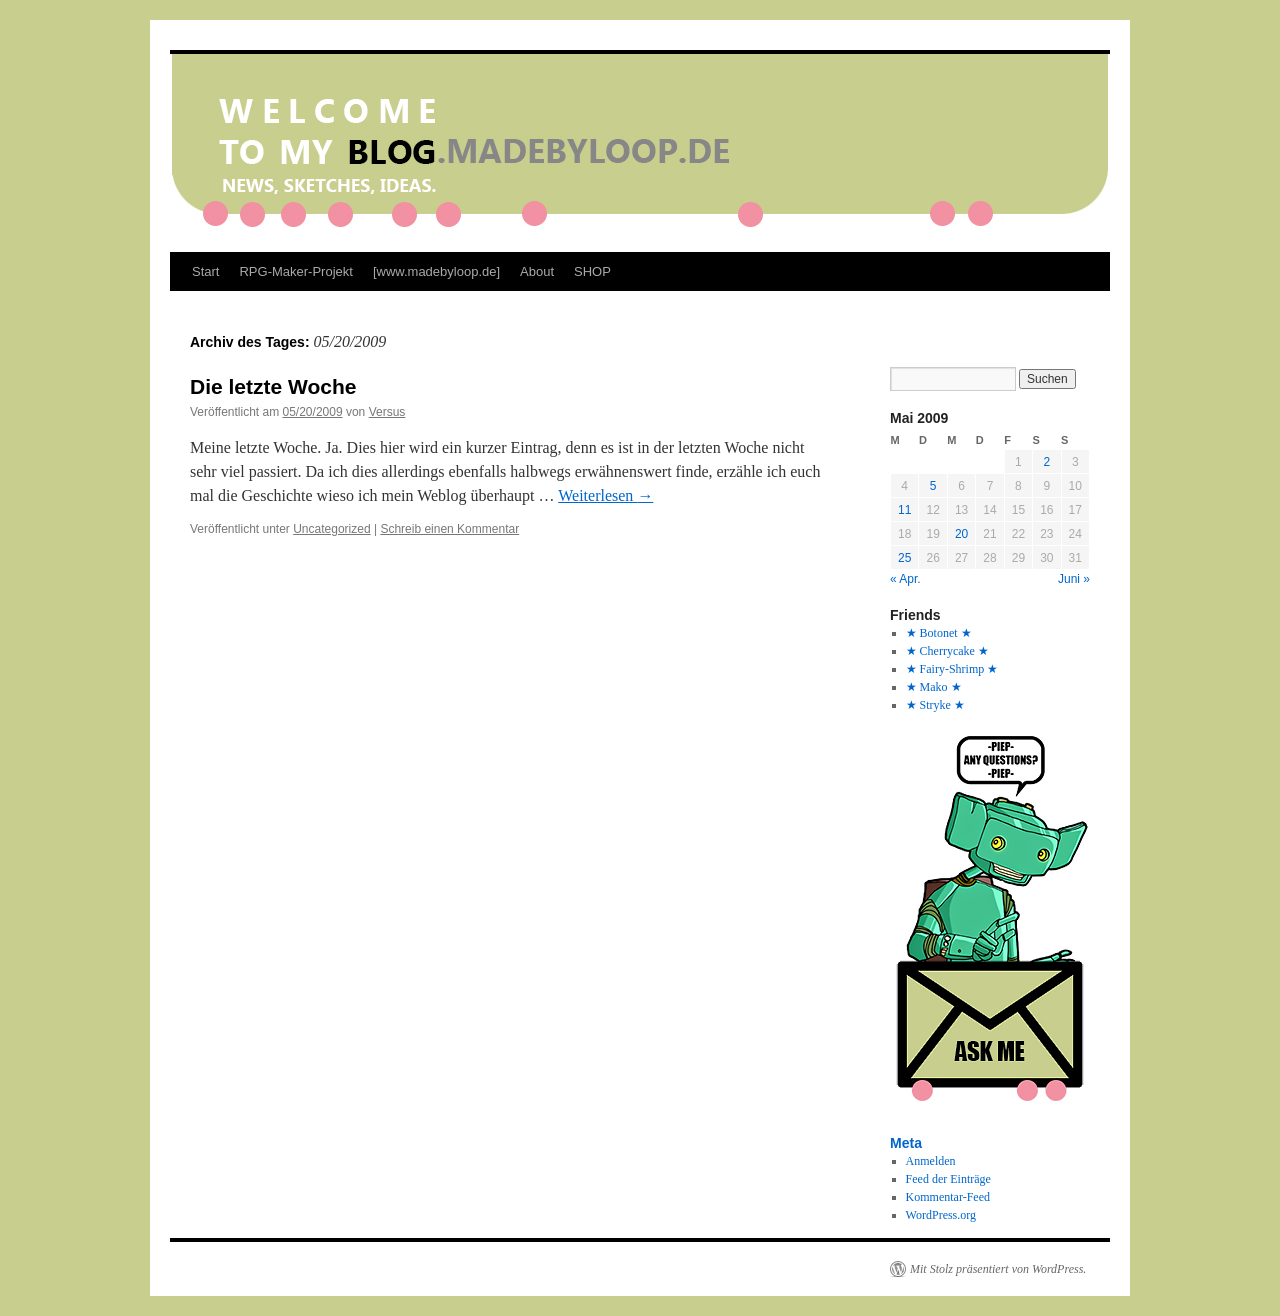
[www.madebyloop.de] (436, 271)
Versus (387, 412)
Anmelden (931, 1161)
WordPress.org (941, 1215)
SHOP (592, 271)
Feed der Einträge (948, 1179)
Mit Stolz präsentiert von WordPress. (998, 1269)
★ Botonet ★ (939, 633)
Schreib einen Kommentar (449, 529)
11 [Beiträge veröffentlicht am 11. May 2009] (904, 510)
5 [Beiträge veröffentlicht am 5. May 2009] (933, 486)
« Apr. (905, 579)
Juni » (1074, 579)
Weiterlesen (605, 495)
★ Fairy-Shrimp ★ (952, 669)
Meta (906, 1143)
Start (205, 271)
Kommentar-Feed (948, 1197)
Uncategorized (331, 529)
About (537, 271)
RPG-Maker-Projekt (295, 271)
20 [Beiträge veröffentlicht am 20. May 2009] (961, 534)
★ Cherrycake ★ (947, 651)
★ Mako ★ (934, 687)
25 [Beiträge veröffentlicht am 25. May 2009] (904, 558)
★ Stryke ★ (935, 705)
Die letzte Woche (273, 386)
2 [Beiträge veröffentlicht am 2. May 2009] (1046, 462)
